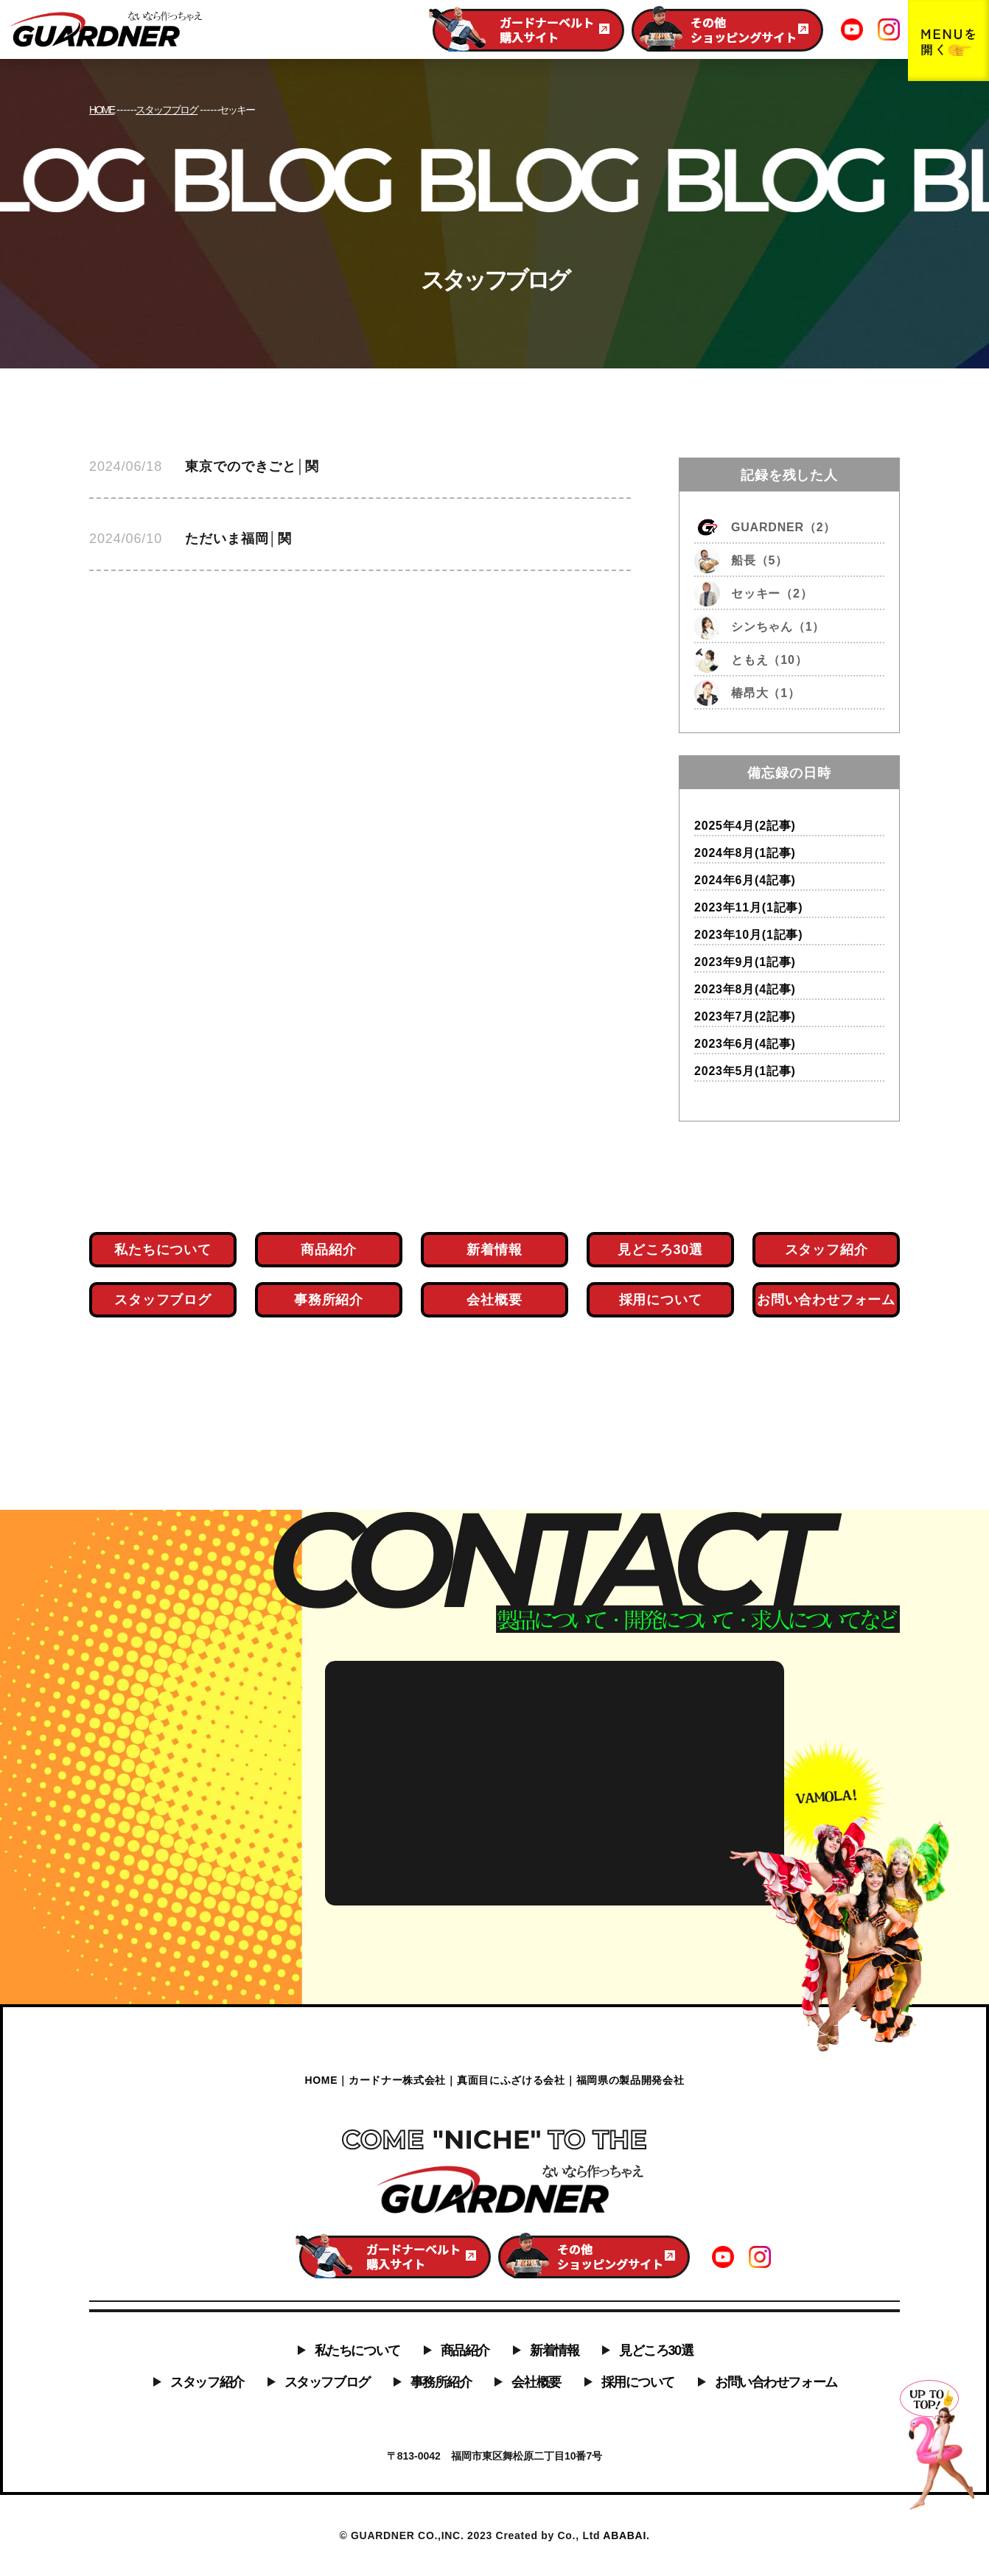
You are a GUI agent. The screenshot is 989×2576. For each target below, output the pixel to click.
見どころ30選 (656, 2350)
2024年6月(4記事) (745, 880)
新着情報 (554, 2350)
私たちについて (357, 2350)
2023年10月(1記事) (748, 934)
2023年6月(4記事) (745, 1043)
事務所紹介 (441, 2382)
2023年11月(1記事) (748, 907)
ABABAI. (626, 2535)
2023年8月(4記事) (745, 989)
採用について (637, 2382)
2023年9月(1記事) (745, 962)
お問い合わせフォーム (776, 2382)
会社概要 (535, 2382)
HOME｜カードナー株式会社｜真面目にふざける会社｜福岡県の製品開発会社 (494, 2080)
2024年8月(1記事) (745, 853)
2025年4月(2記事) (745, 825)
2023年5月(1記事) (745, 1071)
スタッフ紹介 (206, 2382)
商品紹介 (465, 2350)
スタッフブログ (327, 2382)
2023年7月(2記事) (745, 1016)
